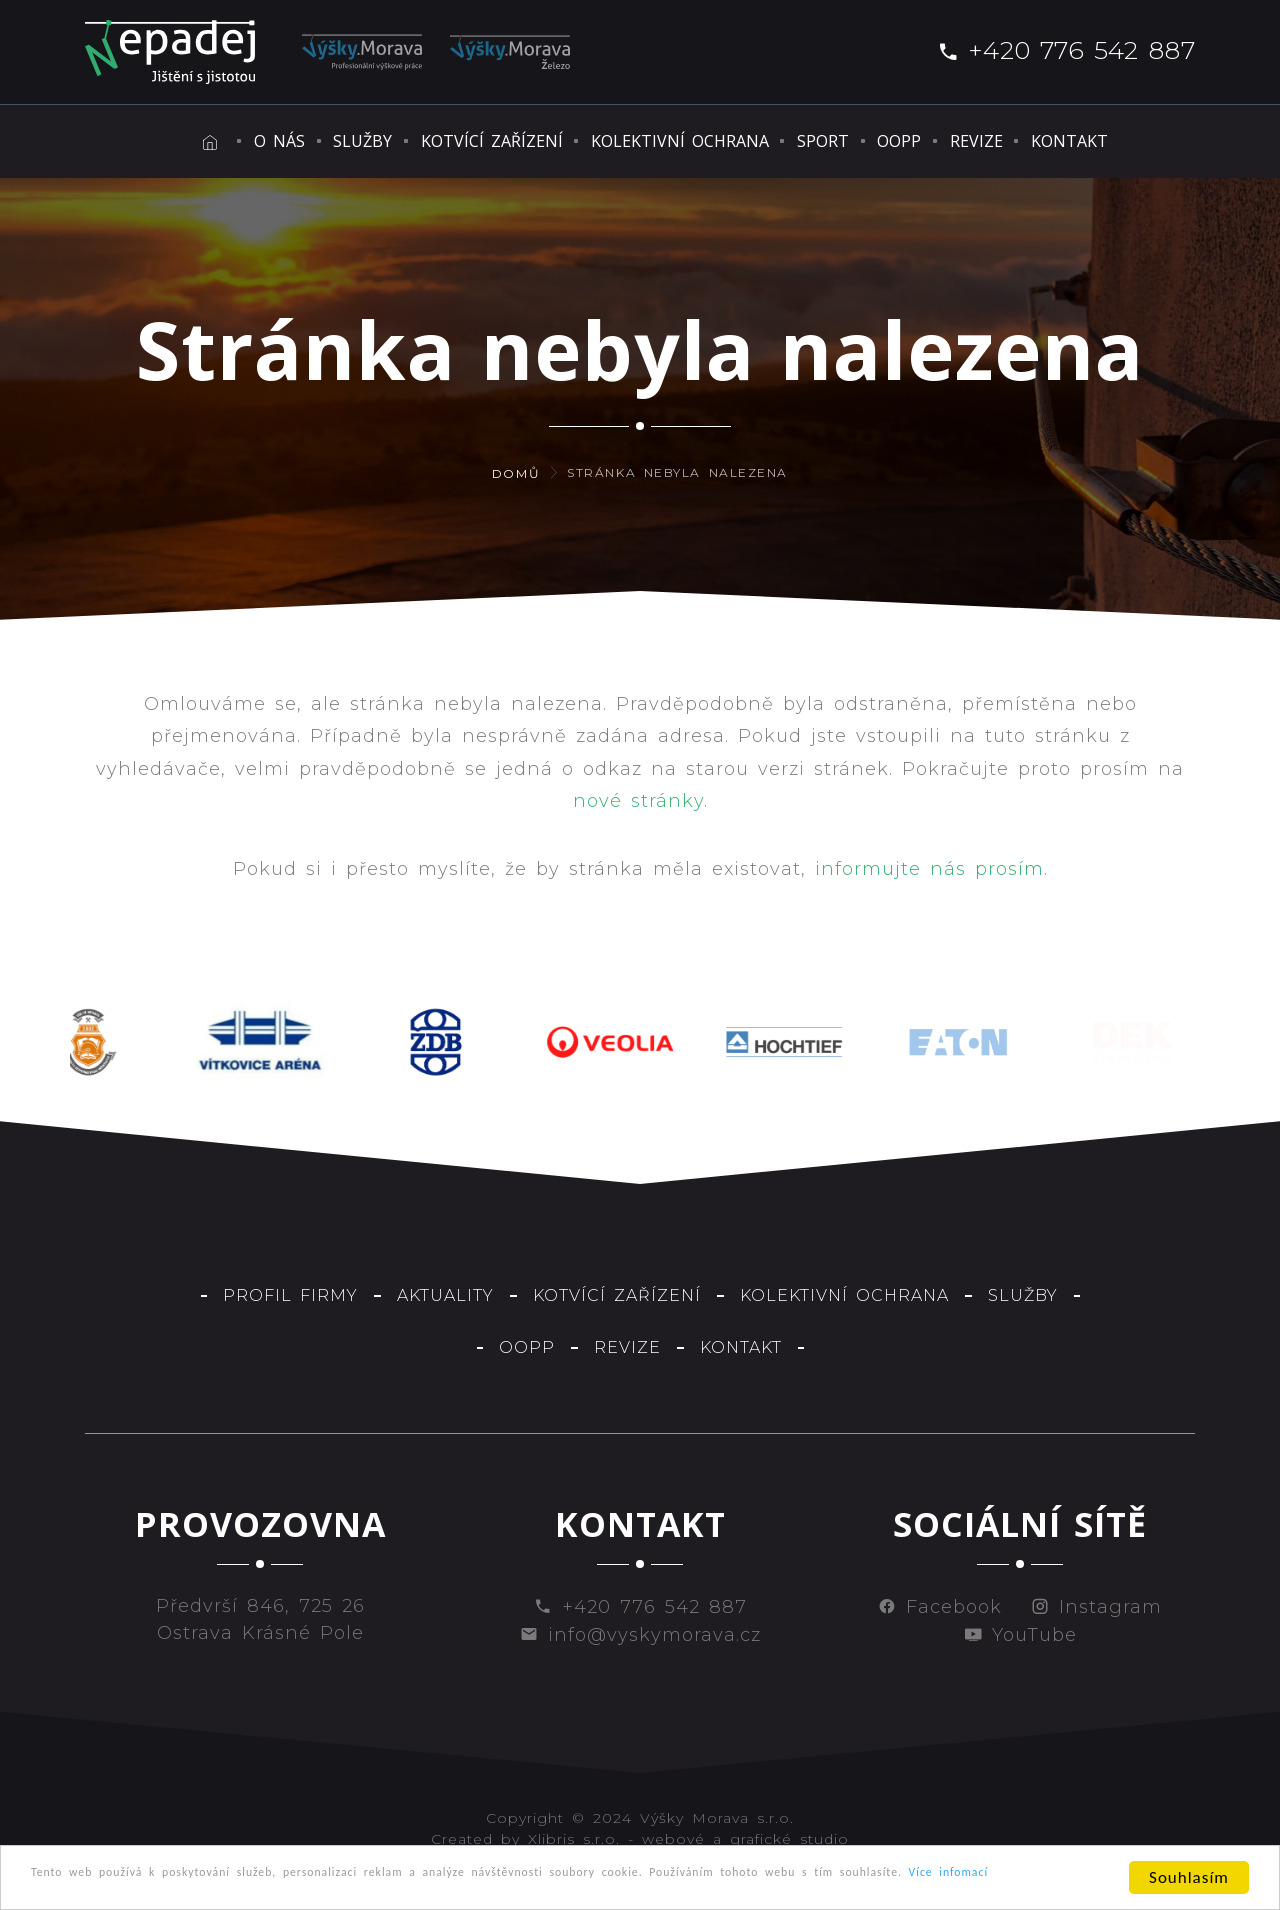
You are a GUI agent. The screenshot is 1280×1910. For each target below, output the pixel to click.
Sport (825, 141)
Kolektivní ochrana (665, 141)
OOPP (918, 141)
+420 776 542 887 (1066, 50)
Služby (314, 141)
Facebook (940, 1607)
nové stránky (638, 801)
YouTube (1020, 1635)
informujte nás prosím (929, 869)
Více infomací (178, 1889)
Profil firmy (290, 1295)
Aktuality (445, 1295)
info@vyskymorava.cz (640, 1635)
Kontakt (1121, 141)
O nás (214, 141)
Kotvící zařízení (460, 141)
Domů (516, 473)
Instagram (1096, 1607)
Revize (1011, 141)
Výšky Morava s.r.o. (717, 1818)
